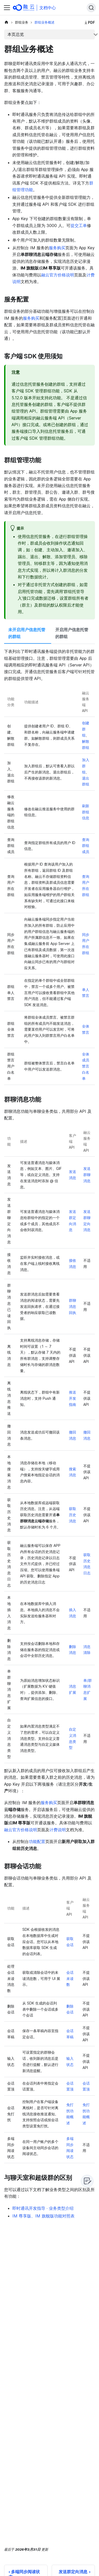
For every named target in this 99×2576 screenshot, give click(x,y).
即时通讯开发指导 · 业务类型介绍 (43, 2208)
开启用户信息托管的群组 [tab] (71, 633)
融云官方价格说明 (57, 274)
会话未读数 (70, 1978)
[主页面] (6, 22)
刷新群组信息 (85, 812)
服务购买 (57, 247)
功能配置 (37, 1841)
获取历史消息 (72, 1514)
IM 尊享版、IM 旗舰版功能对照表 (43, 2215)
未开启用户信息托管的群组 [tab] (26, 633)
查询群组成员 (85, 845)
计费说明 (57, 1829)
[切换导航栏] (7, 8)
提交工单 (78, 225)
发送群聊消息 (87, 1174)
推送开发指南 (72, 1398)
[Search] (91, 7)
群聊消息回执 (72, 1306)
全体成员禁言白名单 (85, 1066)
